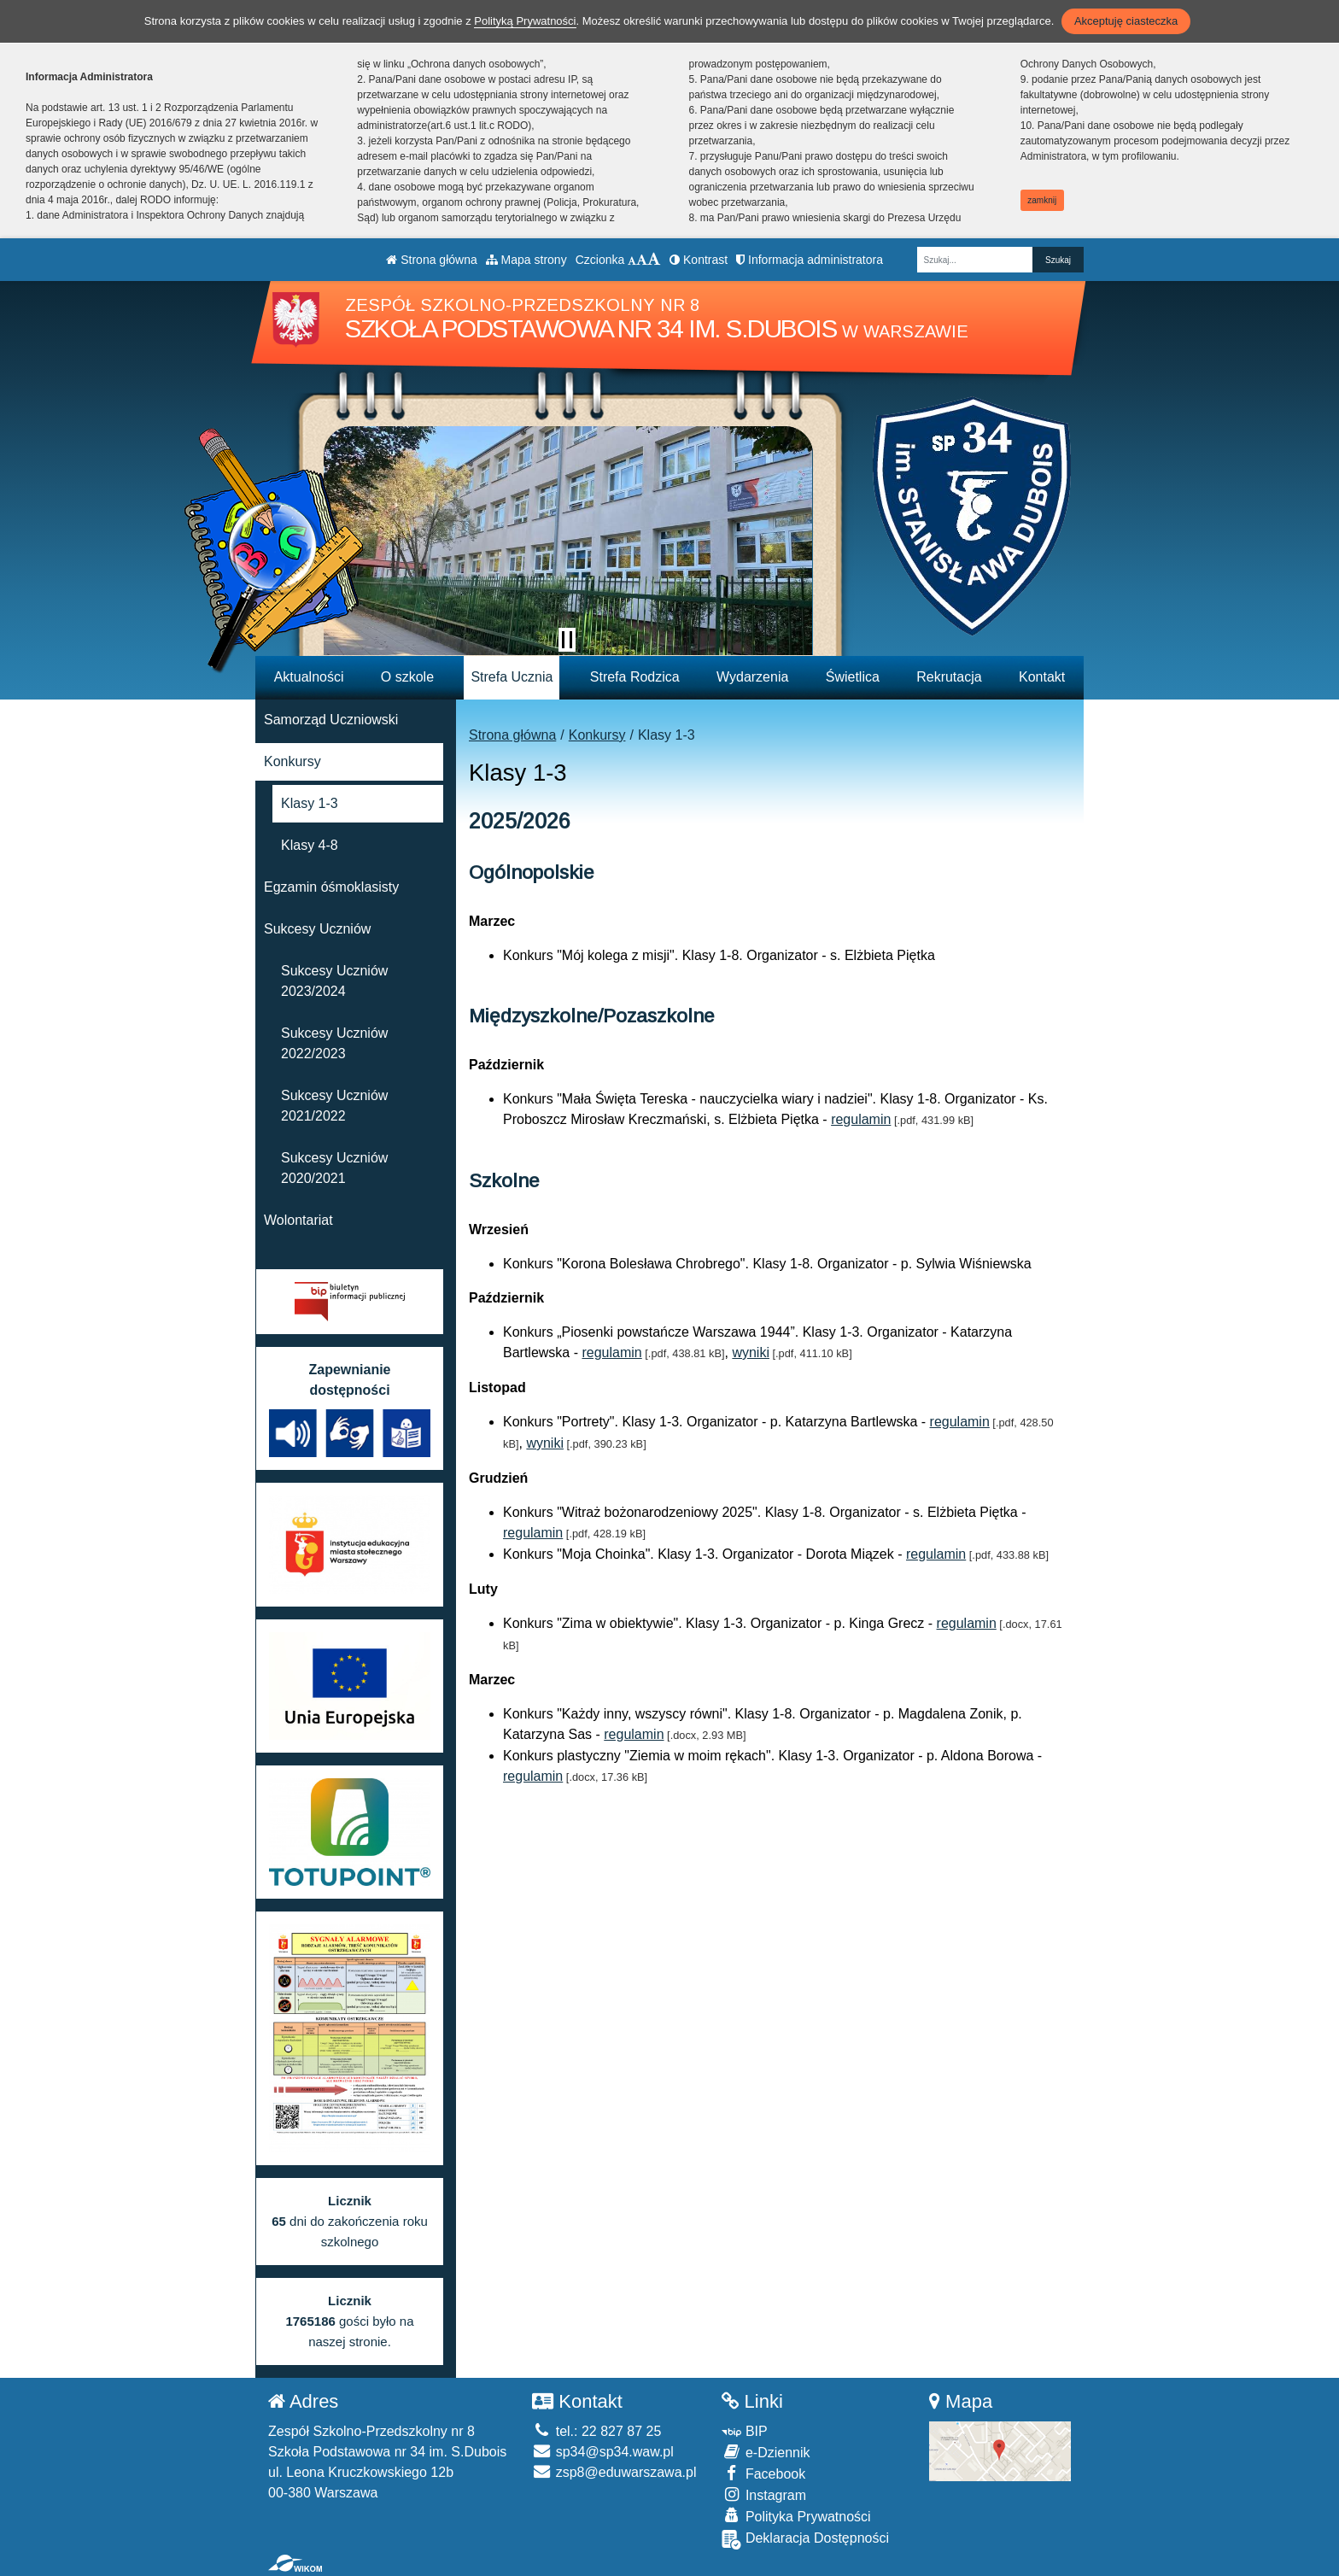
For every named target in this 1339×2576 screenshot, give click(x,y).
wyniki (750, 1352)
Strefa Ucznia (512, 677)
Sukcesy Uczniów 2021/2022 (334, 1105)
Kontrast (699, 259)
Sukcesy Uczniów (317, 929)
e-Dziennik (766, 2452)
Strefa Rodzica (635, 677)
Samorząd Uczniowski (331, 719)
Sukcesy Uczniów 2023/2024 (334, 980)
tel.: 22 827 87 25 (596, 2431)
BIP (744, 2431)
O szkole (407, 677)
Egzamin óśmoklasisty (331, 887)
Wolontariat (298, 1220)
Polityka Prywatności (796, 2516)
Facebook (763, 2473)
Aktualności (309, 677)
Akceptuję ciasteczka (1126, 21)
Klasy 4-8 (309, 845)
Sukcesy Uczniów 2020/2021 (334, 1168)
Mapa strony (526, 259)
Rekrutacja (948, 677)
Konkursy (597, 735)
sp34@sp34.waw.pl (603, 2451)
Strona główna (431, 259)
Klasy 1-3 (309, 803)
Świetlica (853, 677)
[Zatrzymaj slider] (567, 639)
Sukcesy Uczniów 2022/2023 (334, 1043)
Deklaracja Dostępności (805, 2540)
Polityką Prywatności (525, 21)
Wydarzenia (752, 677)
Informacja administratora (809, 259)
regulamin (861, 1119)
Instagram (764, 2494)
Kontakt (1042, 677)
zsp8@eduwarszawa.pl (614, 2472)
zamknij (1041, 200)
